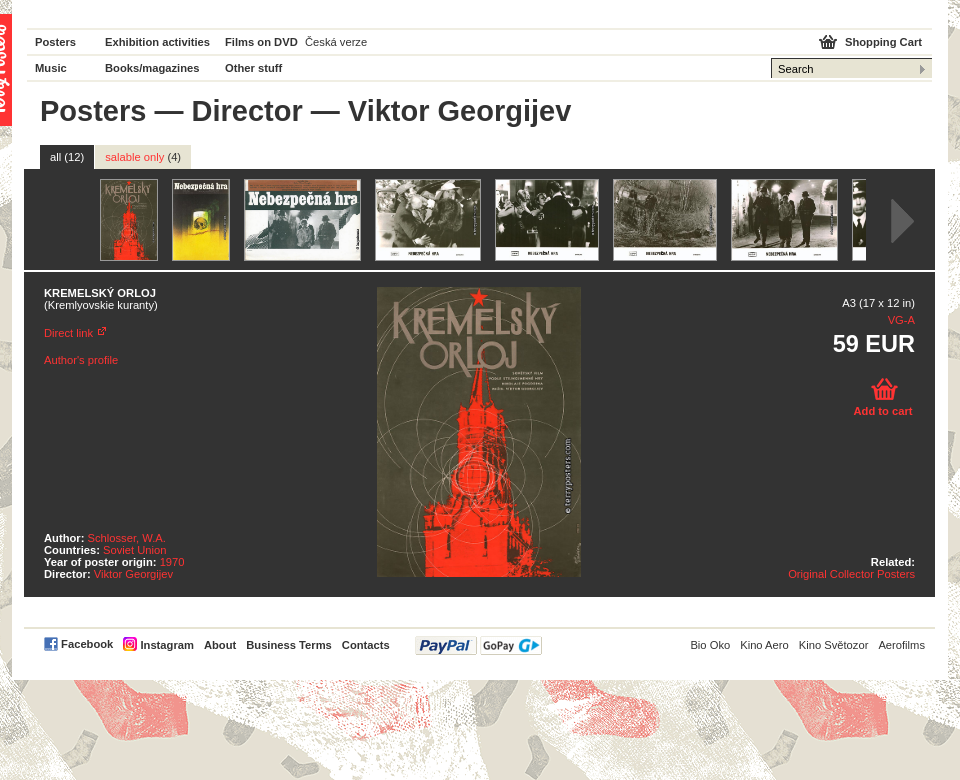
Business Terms (289, 645)
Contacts (366, 645)
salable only (143, 157)
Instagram (166, 645)
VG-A (901, 320)
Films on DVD (261, 42)
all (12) (67, 157)
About (220, 645)
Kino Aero (764, 645)
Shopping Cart (883, 42)
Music (51, 68)
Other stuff (253, 68)
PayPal (478, 645)
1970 (172, 562)
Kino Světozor (834, 645)
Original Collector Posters (851, 574)
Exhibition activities (157, 42)
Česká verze (336, 42)
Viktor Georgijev (133, 574)
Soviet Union (134, 550)
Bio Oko (710, 645)
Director (247, 111)
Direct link (68, 333)
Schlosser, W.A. (127, 538)
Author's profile (81, 360)
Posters (55, 42)
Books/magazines (152, 68)
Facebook (87, 644)
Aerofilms (901, 645)
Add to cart (882, 411)
